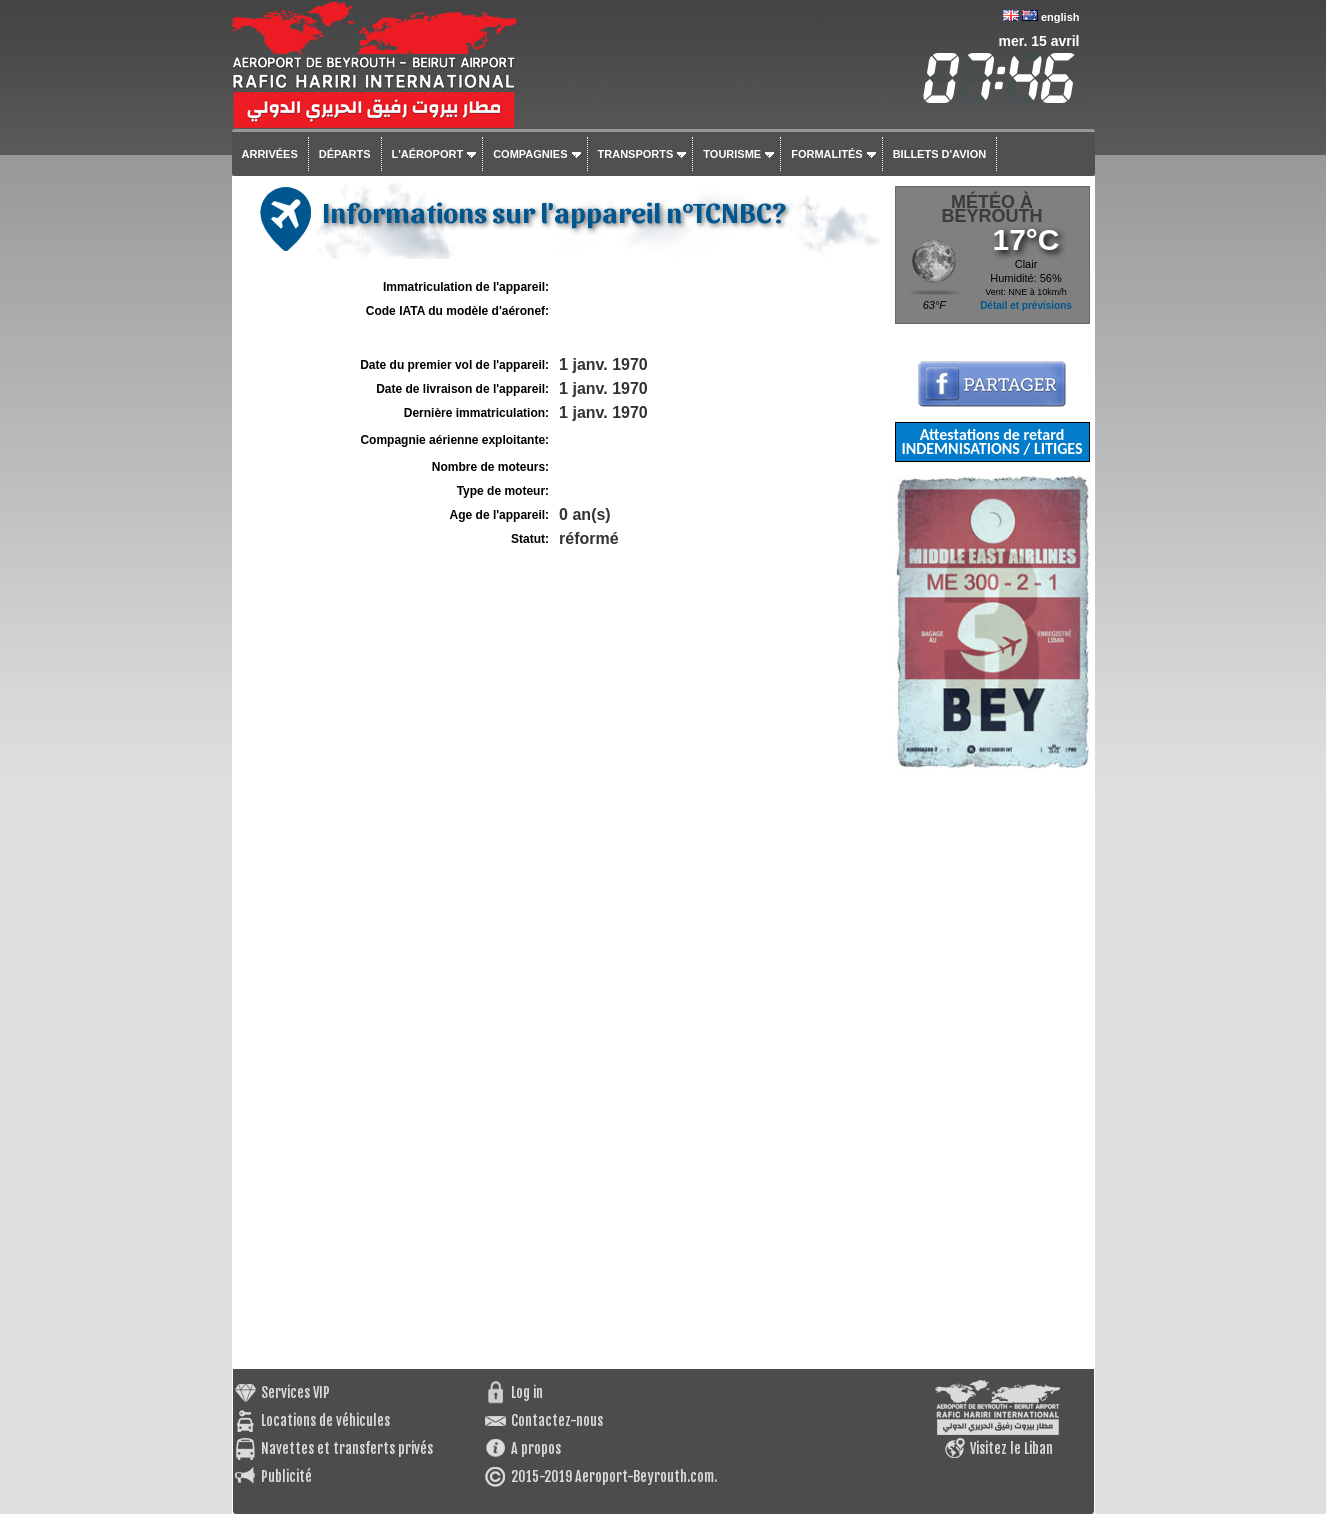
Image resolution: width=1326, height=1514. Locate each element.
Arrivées (270, 154)
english (1060, 17)
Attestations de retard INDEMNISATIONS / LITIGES (991, 441)
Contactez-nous (557, 1420)
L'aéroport (428, 154)
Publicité (286, 1476)
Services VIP (295, 1392)
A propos (536, 1448)
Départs (345, 154)
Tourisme (732, 154)
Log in (527, 1392)
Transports (636, 154)
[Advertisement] (992, 1069)
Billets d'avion (939, 154)
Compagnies (530, 154)
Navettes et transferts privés (347, 1448)
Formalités (827, 154)
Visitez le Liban (1011, 1448)
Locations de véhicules (325, 1420)
